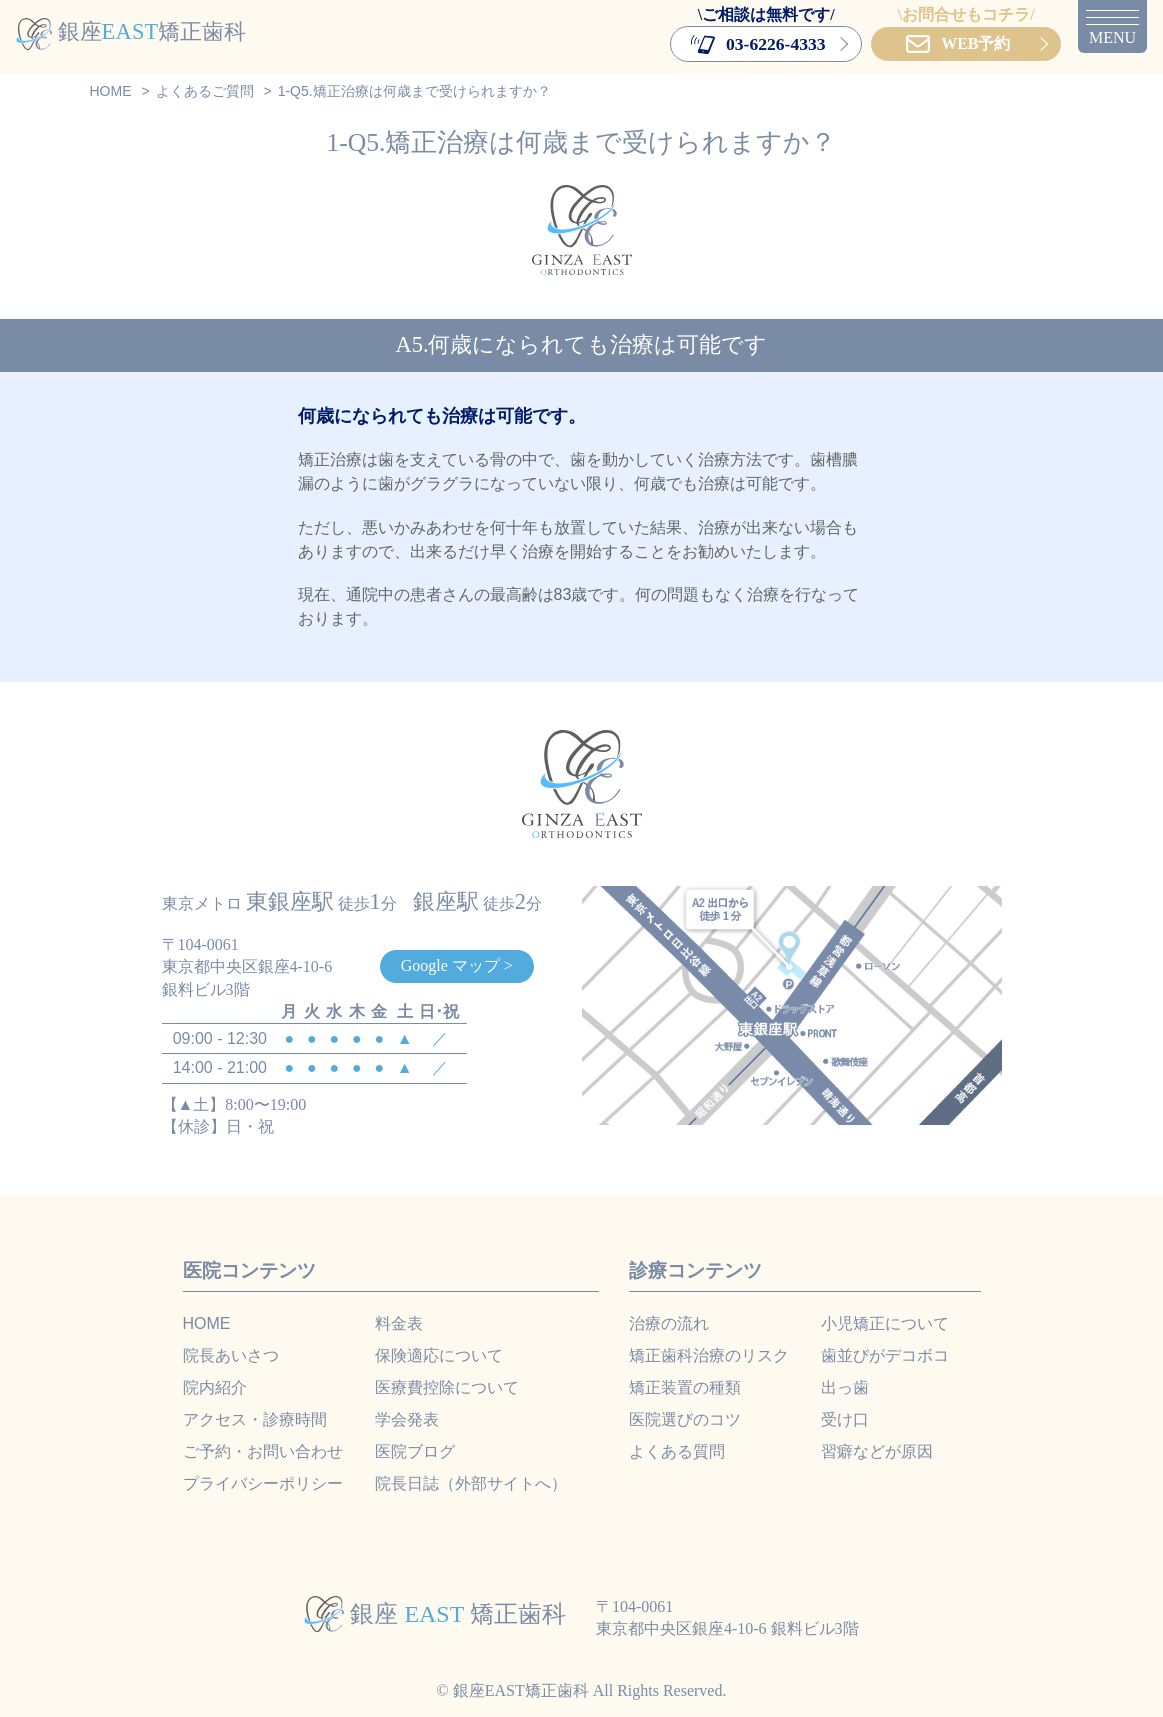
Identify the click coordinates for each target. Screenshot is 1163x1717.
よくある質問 (677, 1451)
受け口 (845, 1419)
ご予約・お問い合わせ (263, 1451)
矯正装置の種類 (685, 1387)
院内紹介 (215, 1387)
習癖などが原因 (877, 1451)
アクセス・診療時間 (255, 1419)
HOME (207, 1323)
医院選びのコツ (685, 1419)
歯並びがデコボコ (885, 1355)
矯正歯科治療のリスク (709, 1355)
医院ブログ (415, 1451)
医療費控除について (447, 1387)
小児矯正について (885, 1323)
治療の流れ (669, 1323)
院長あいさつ (231, 1355)
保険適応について (439, 1355)
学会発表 (407, 1419)
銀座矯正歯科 (131, 31)
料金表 (399, 1323)
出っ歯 (845, 1387)
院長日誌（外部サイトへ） (471, 1483)
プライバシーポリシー (263, 1483)
